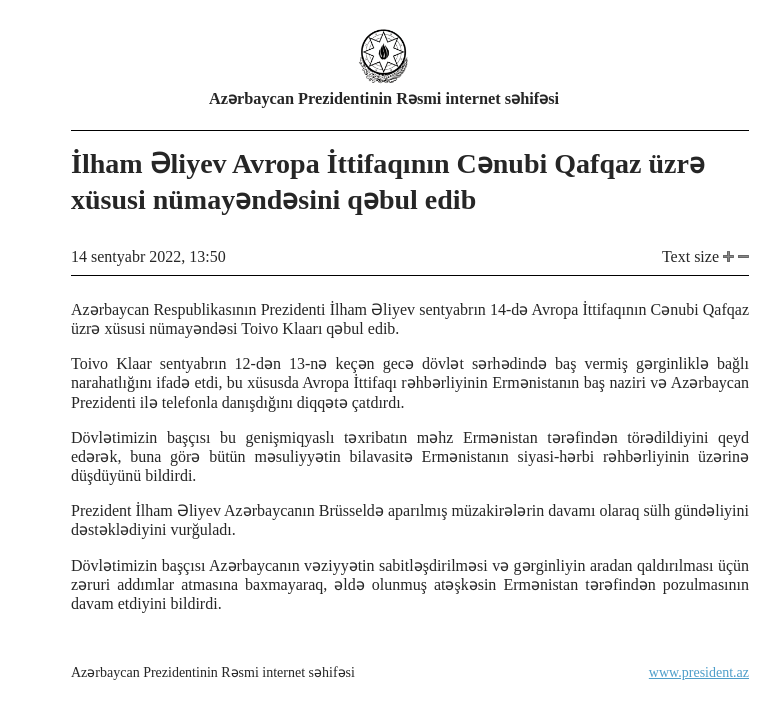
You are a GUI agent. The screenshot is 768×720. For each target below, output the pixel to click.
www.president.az (699, 672)
